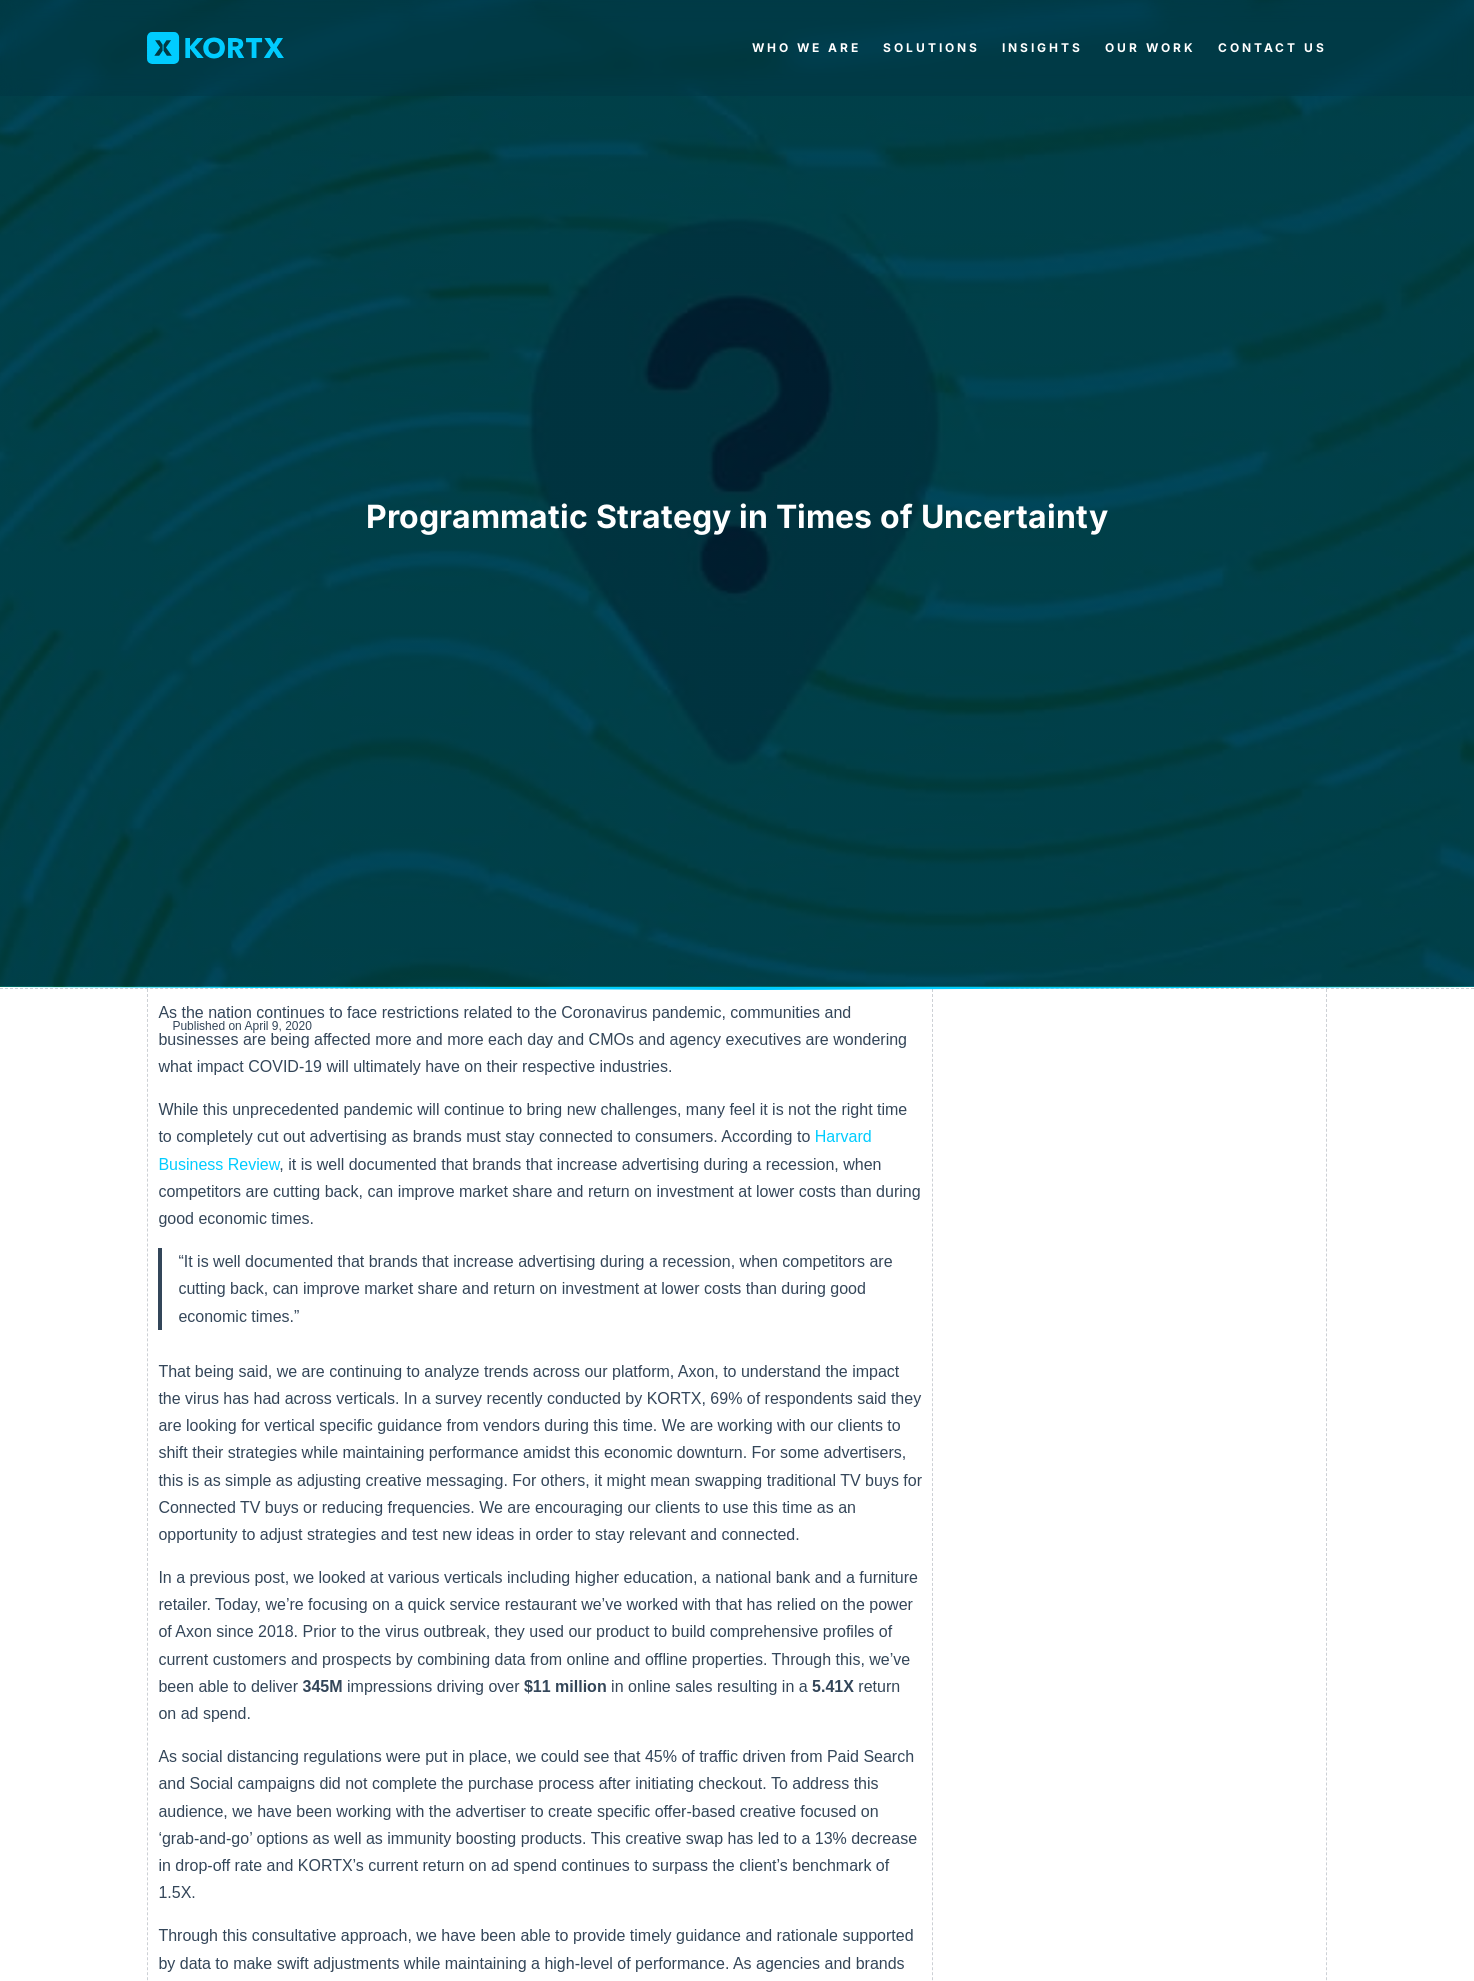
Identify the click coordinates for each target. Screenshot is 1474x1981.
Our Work (1150, 47)
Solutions (931, 47)
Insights (1042, 47)
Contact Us (1272, 47)
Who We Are (806, 47)
